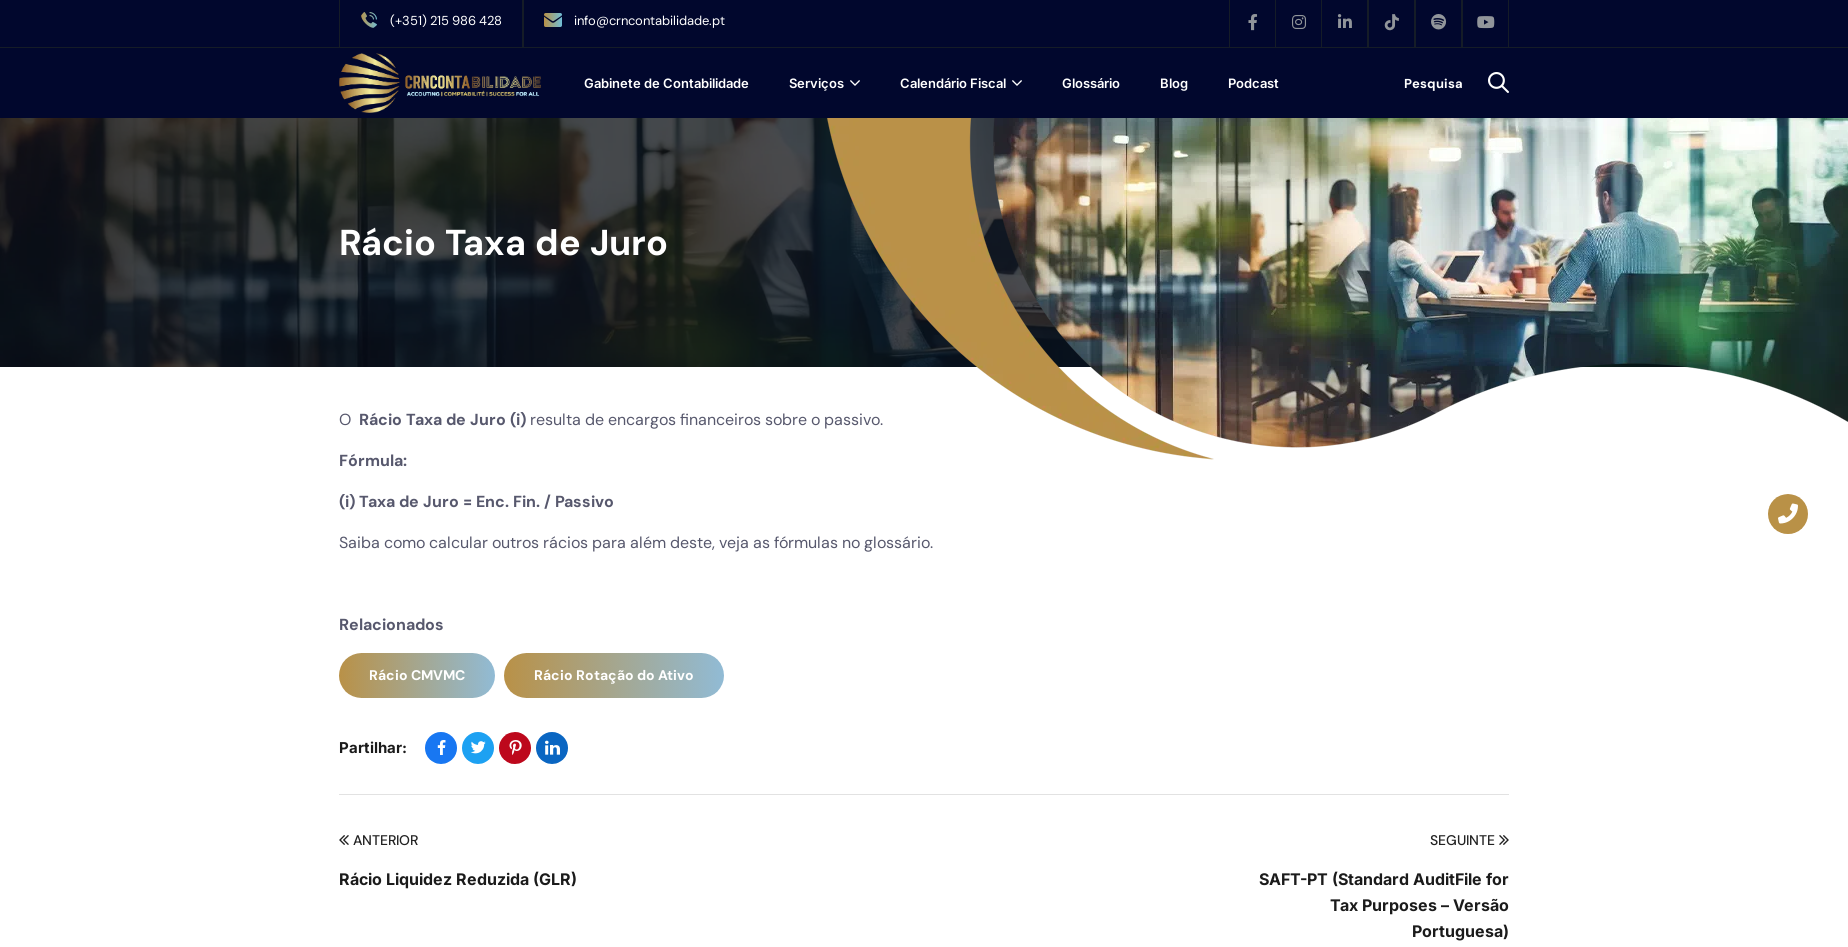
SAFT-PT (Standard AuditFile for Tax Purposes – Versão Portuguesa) (1384, 905)
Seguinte (1469, 840)
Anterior (378, 840)
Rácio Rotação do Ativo (614, 675)
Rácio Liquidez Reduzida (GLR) (458, 879)
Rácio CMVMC (417, 675)
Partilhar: (373, 747)
